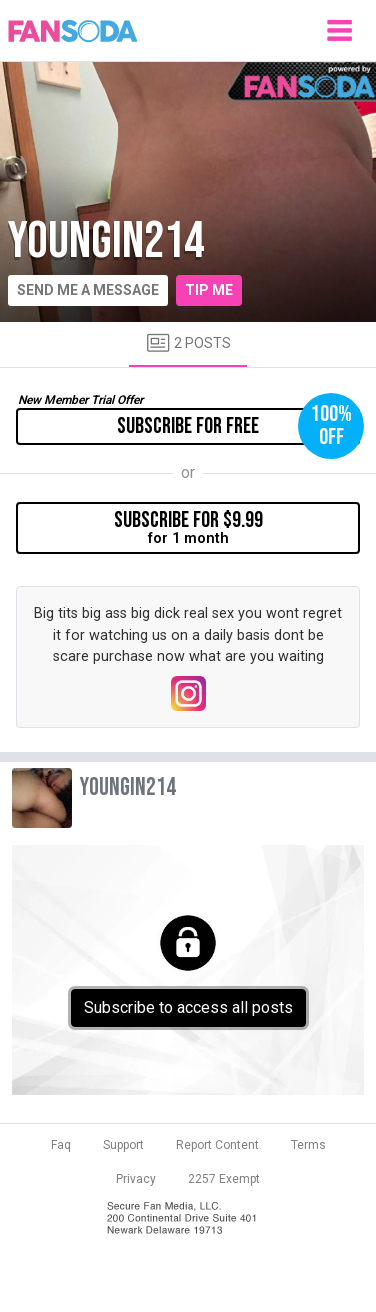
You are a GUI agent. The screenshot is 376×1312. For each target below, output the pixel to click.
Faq (61, 1145)
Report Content (217, 1145)
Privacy (136, 1179)
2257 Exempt (224, 1179)
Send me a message (88, 290)
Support (123, 1145)
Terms (308, 1145)
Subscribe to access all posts (188, 1007)
